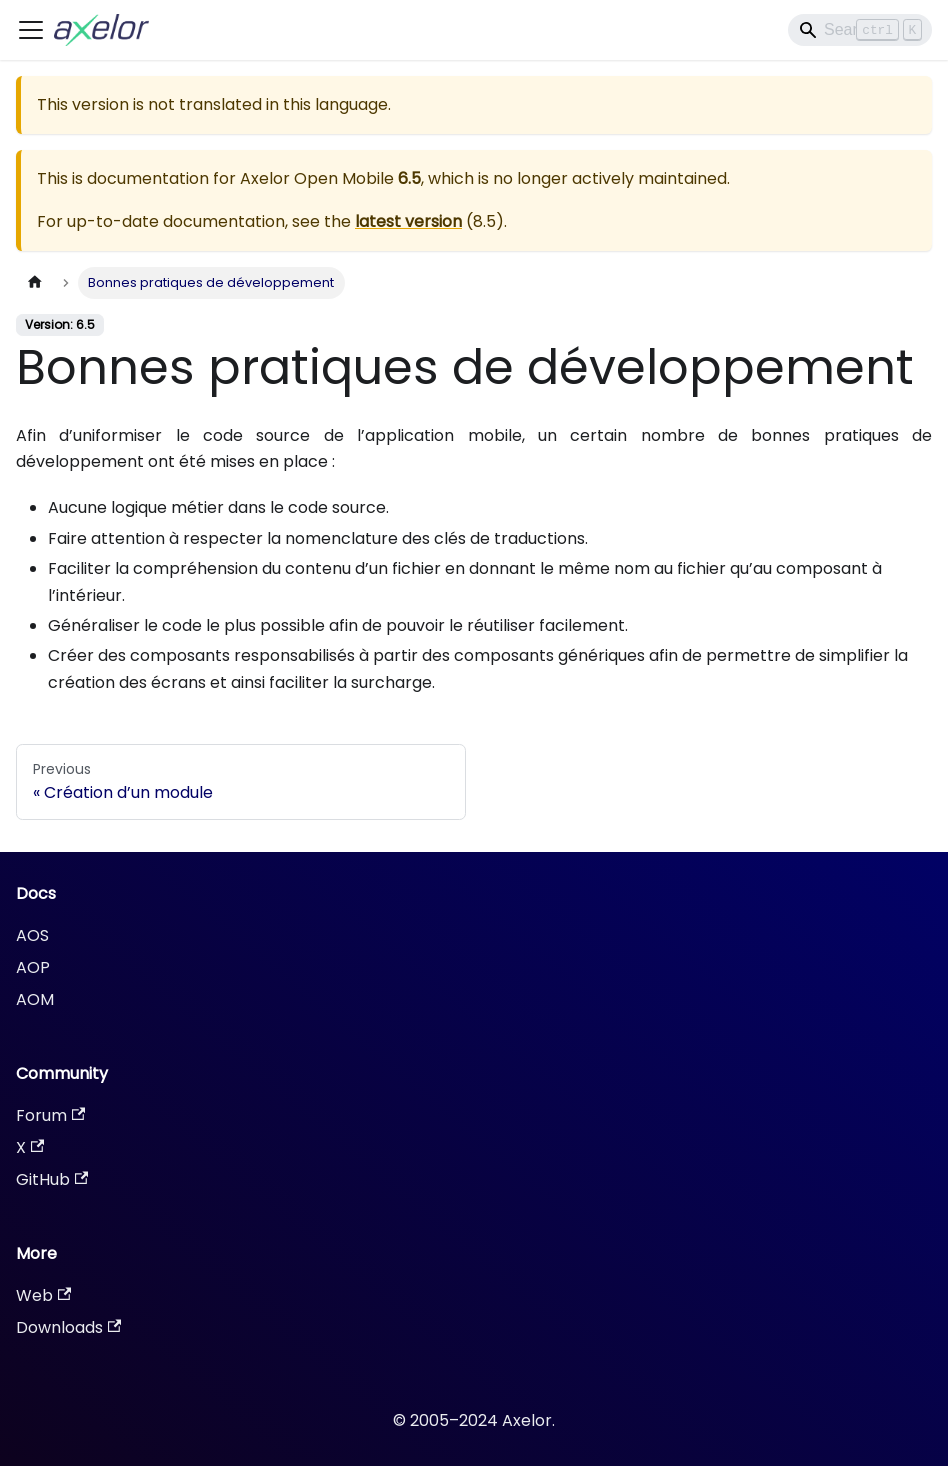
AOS (32, 935)
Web (43, 1295)
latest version (408, 221)
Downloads (68, 1327)
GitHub (52, 1179)
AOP (33, 967)
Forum (50, 1115)
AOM (35, 999)
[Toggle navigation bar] (31, 30)
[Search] (860, 30)
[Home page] (35, 282)
